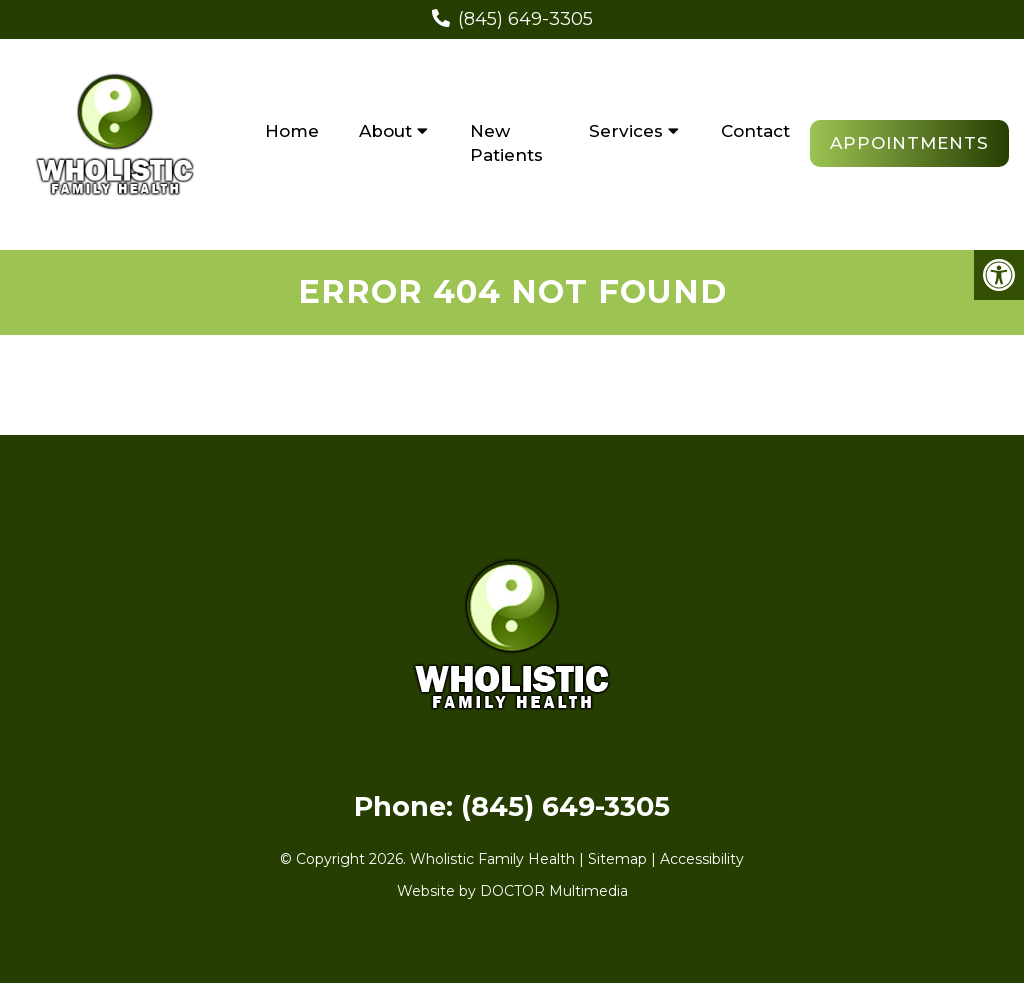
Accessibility (702, 859)
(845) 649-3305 (525, 19)
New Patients (506, 143)
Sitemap (617, 859)
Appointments (909, 143)
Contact (755, 131)
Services (626, 131)
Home (292, 131)
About (385, 131)
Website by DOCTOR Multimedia (512, 891)
